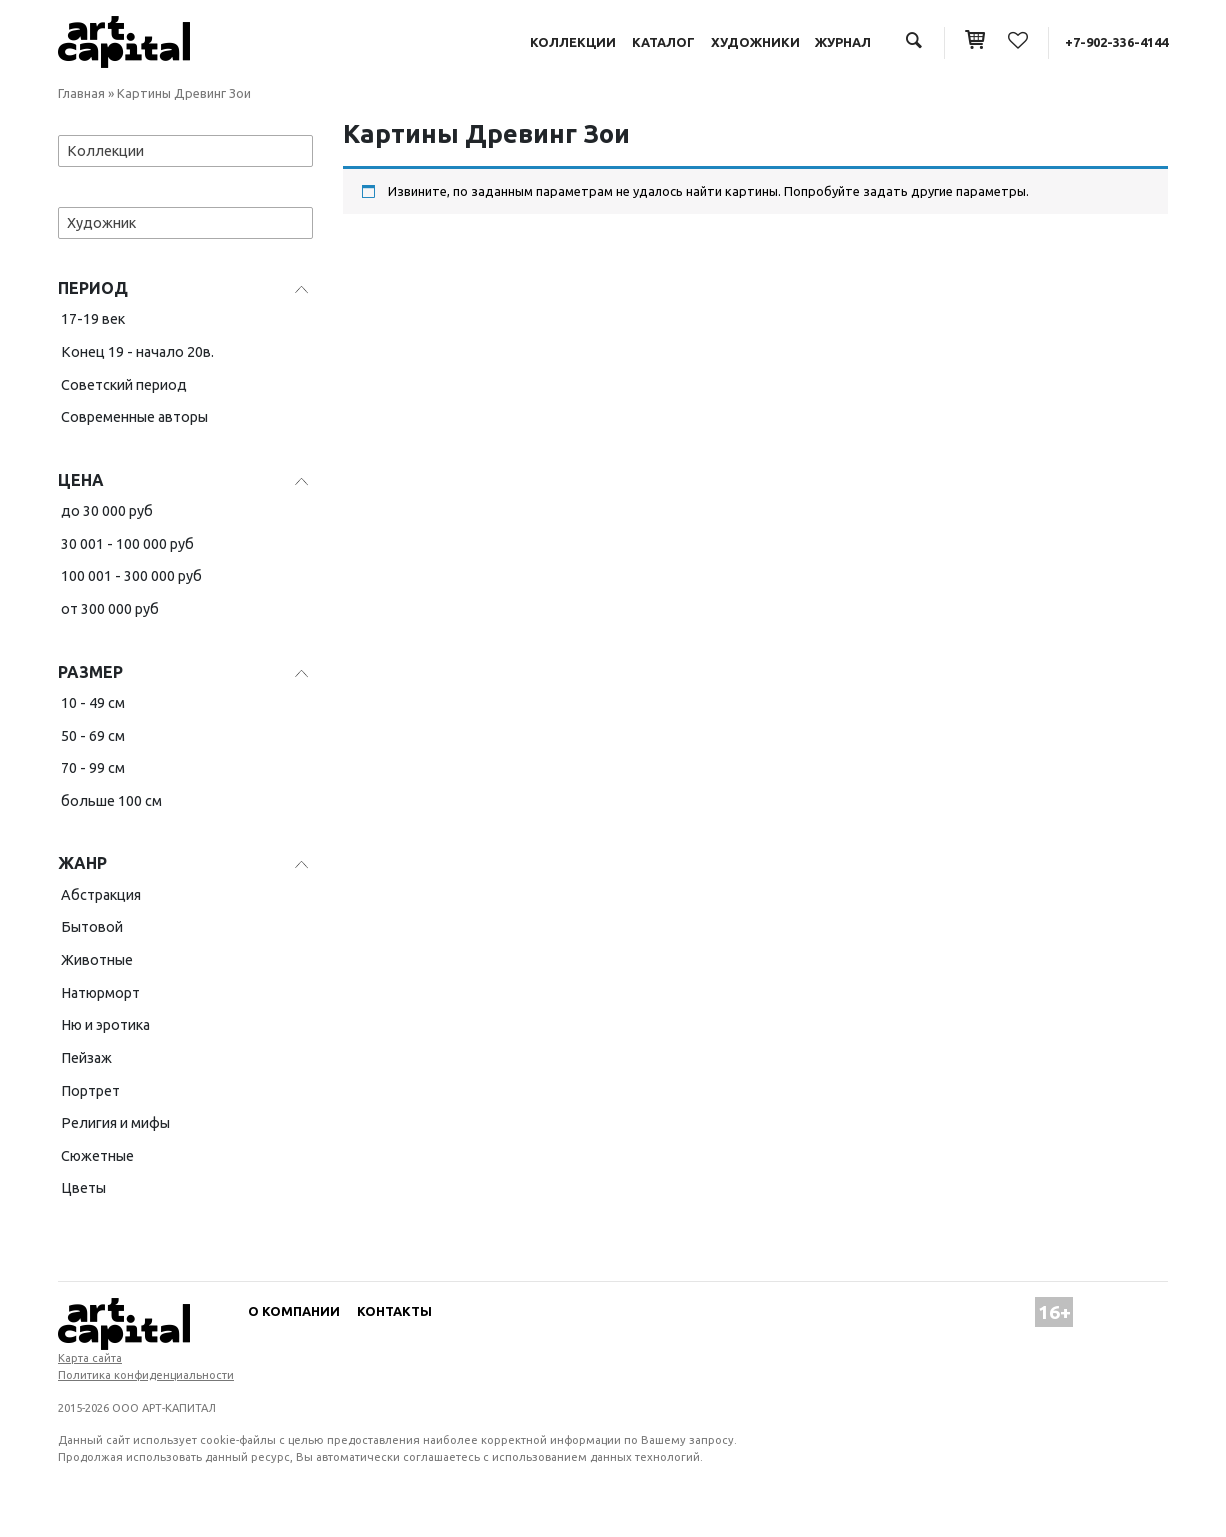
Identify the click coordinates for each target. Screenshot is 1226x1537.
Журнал (843, 42)
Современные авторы (134, 417)
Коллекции (573, 42)
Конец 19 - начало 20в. (137, 352)
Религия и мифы (115, 1123)
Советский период (124, 385)
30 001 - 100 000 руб (127, 544)
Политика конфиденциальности (146, 1375)
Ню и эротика (105, 1025)
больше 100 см (111, 801)
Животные (97, 960)
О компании (294, 1311)
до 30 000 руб (107, 511)
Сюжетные (97, 1156)
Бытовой (92, 927)
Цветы (83, 1188)
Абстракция (101, 895)
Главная (81, 93)
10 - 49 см (93, 703)
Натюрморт (100, 993)
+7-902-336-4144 (1116, 42)
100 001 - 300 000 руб (131, 576)
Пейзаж (86, 1058)
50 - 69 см (93, 736)
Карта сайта (90, 1358)
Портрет (90, 1091)
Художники (755, 42)
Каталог (663, 42)
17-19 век (93, 319)
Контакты (394, 1311)
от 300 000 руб (110, 609)
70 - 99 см (93, 768)
